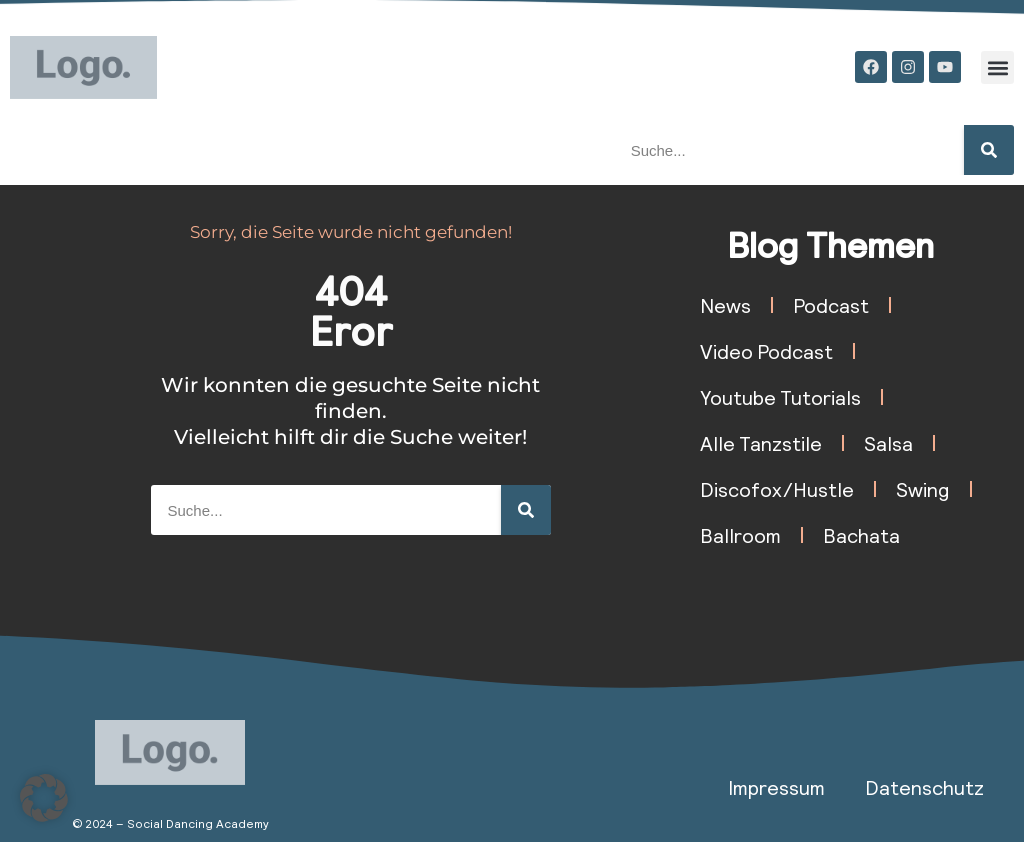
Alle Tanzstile (761, 443)
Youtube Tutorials (780, 397)
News (725, 305)
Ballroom (740, 535)
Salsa (888, 443)
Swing (923, 489)
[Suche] (989, 150)
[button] (997, 67)
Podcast (831, 305)
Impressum (776, 787)
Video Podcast (766, 351)
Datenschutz (924, 787)
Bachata (861, 535)
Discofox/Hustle (777, 489)
